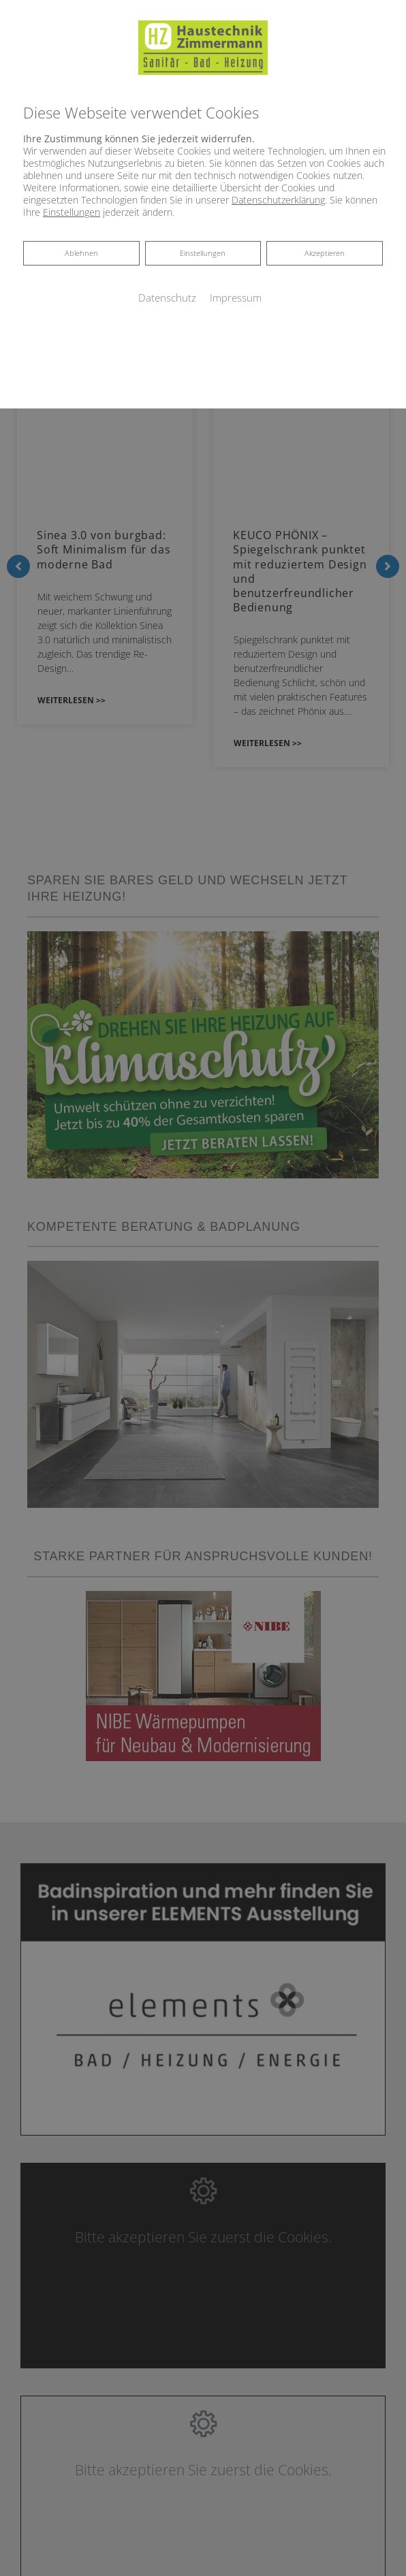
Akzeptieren (324, 253)
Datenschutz (167, 297)
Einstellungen (202, 253)
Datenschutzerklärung (278, 199)
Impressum (236, 297)
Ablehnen (81, 252)
